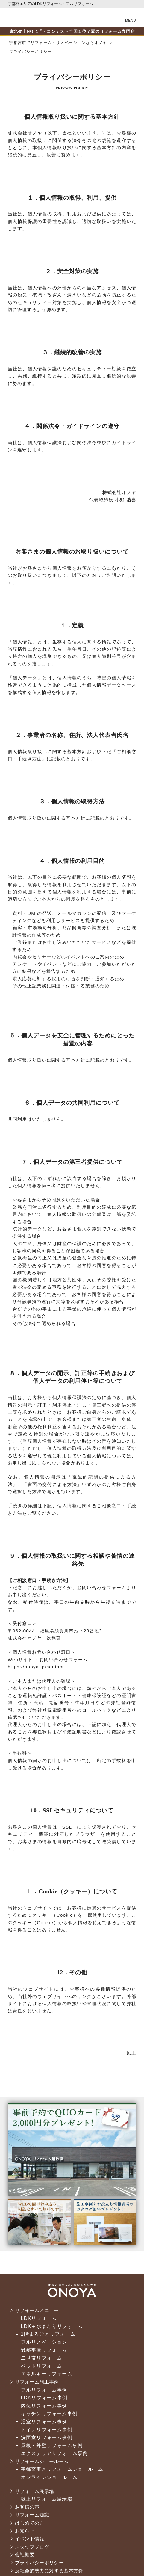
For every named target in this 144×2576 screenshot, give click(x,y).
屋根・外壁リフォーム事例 (52, 2445)
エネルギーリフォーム (46, 2373)
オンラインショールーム (49, 2477)
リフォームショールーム (43, 2461)
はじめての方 (30, 2522)
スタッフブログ (33, 2546)
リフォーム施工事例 (38, 2381)
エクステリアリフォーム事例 (54, 2453)
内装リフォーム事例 (44, 2405)
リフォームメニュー (38, 2310)
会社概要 (25, 2554)
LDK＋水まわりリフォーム (52, 2326)
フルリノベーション (44, 2342)
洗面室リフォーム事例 (46, 2437)
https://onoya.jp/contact (36, 1666)
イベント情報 (30, 2538)
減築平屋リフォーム (44, 2350)
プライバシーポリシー (40, 2562)
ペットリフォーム (41, 2366)
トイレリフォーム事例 (46, 2429)
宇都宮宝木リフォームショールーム (62, 2469)
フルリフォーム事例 (44, 2389)
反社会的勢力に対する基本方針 (51, 2570)
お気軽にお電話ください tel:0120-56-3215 (93, 17)
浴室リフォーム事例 (44, 2421)
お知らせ (25, 2531)
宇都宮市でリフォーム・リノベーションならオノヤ (25, 17)
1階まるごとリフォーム (48, 2334)
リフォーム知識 (33, 2514)
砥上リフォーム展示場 (46, 2499)
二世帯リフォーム (41, 2358)
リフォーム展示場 (35, 2491)
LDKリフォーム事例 (44, 2397)
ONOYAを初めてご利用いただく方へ (73, 17)
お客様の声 (28, 2507)
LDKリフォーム (39, 2318)
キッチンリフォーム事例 (49, 2413)
